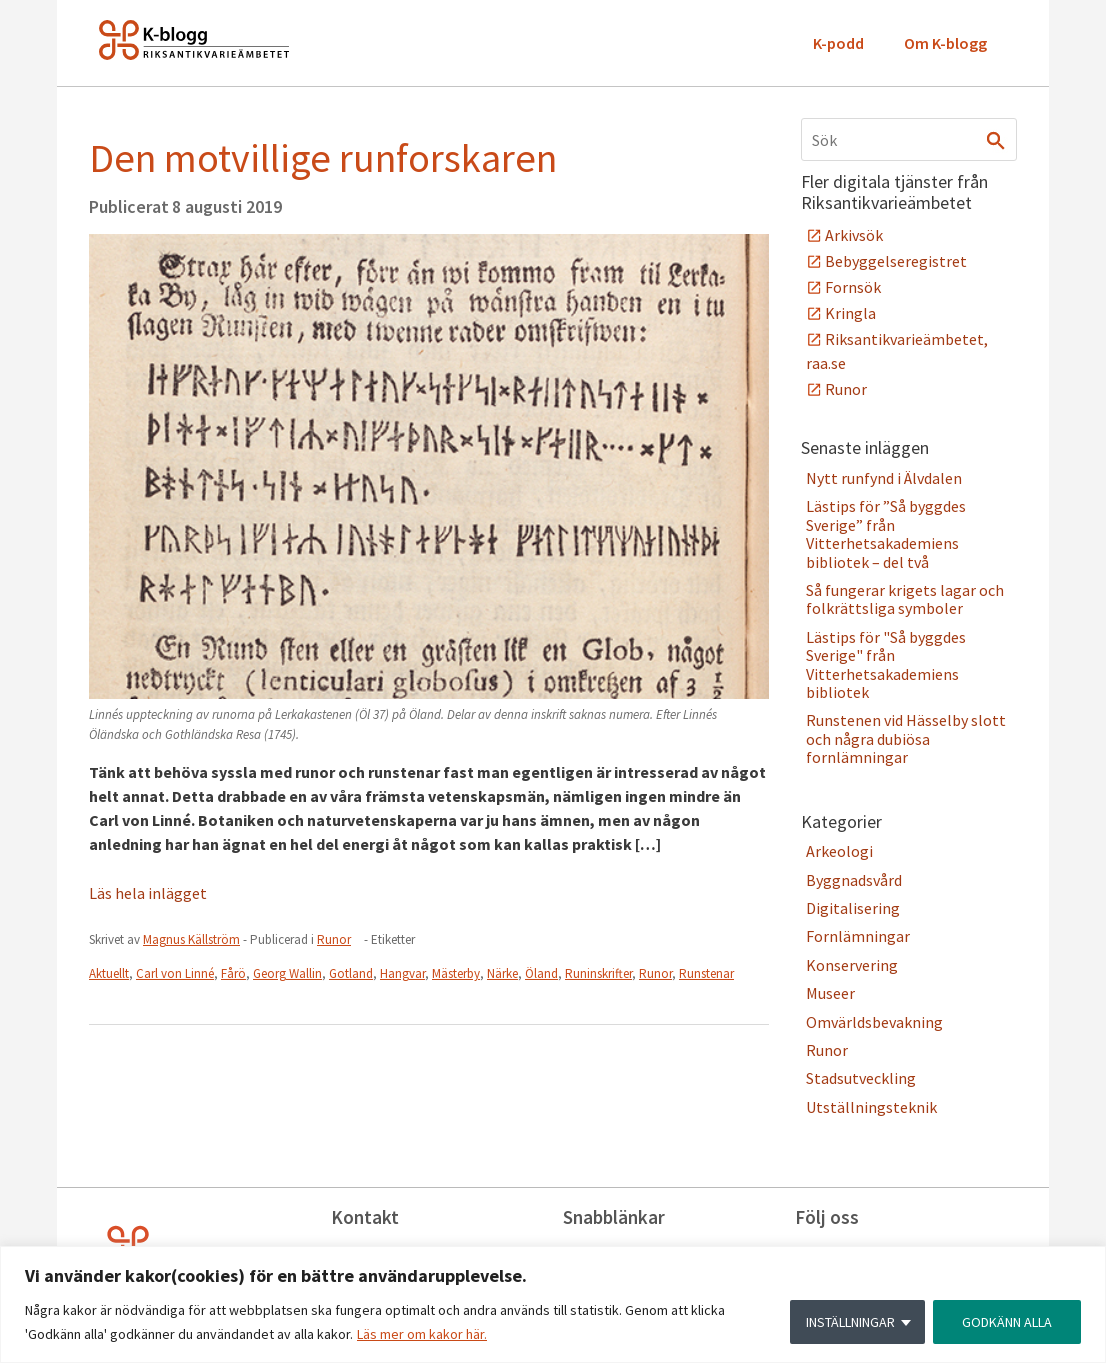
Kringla (850, 313)
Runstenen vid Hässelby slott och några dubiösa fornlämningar (906, 738)
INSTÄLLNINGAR (850, 1322)
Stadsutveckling (861, 1078)
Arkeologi (839, 851)
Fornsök (853, 287)
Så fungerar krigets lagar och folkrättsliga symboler (905, 599)
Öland (541, 973)
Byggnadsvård (854, 880)
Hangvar (402, 973)
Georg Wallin (287, 973)
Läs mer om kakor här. (422, 1334)
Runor (334, 939)
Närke (502, 973)
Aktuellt (109, 973)
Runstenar (706, 973)
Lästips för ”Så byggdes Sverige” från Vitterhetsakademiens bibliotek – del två (886, 533)
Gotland (351, 973)
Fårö (233, 973)
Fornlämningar (858, 936)
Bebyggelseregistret (896, 261)
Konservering (852, 965)
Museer (830, 993)
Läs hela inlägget (148, 893)
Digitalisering (853, 908)
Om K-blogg (945, 43)
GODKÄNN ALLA (1007, 1322)
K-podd (838, 43)
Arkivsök (854, 235)
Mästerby (456, 973)
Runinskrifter (598, 973)
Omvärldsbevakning (874, 1022)
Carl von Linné (175, 973)
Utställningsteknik (871, 1107)
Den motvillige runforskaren (323, 158)
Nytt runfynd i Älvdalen (884, 478)
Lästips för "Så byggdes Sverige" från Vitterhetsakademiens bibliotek (886, 664)
